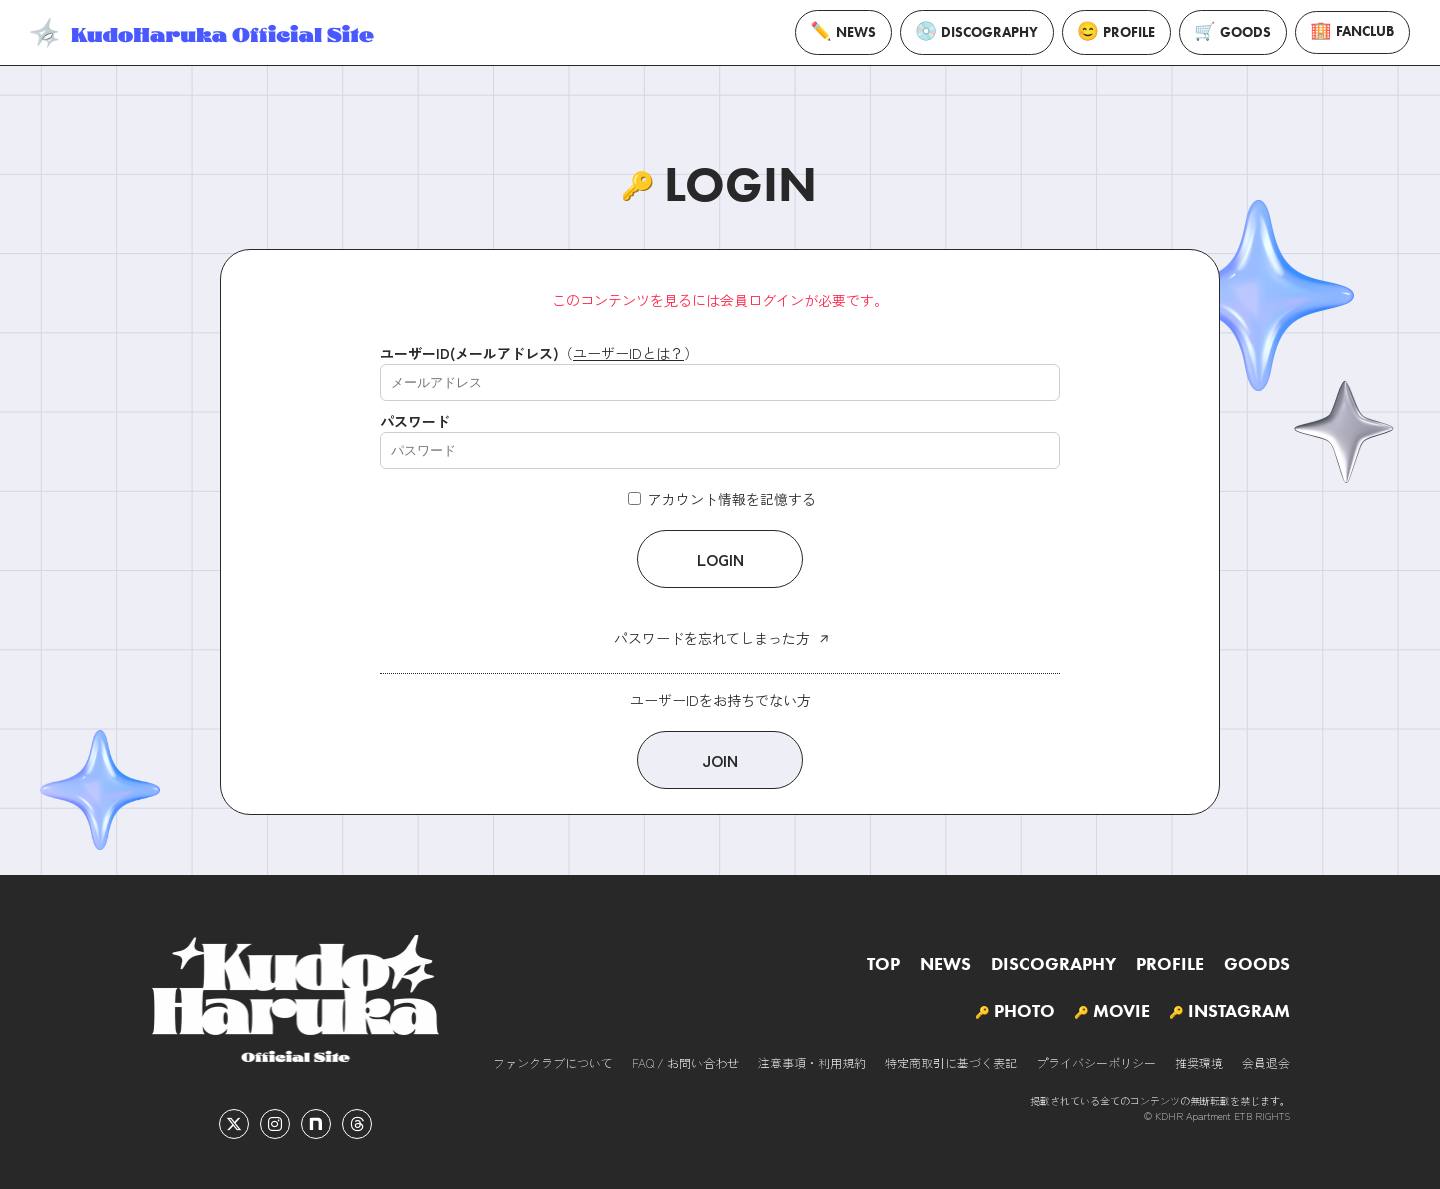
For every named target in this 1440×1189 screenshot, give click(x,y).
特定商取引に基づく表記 (951, 1062)
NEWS (843, 32)
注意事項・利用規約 (812, 1062)
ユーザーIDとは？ (628, 353)
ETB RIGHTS (1262, 1115)
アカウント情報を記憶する (722, 499)
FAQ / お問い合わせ (685, 1062)
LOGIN (720, 559)
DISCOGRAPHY (977, 32)
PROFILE (1116, 32)
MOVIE (1121, 1011)
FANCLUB (1352, 32)
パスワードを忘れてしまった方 (712, 638)
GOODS (1233, 32)
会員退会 (1266, 1062)
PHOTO (1024, 1011)
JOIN (720, 760)
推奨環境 (1199, 1062)
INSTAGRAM (1239, 1011)
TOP (883, 964)
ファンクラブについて (553, 1062)
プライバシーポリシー (1096, 1062)
